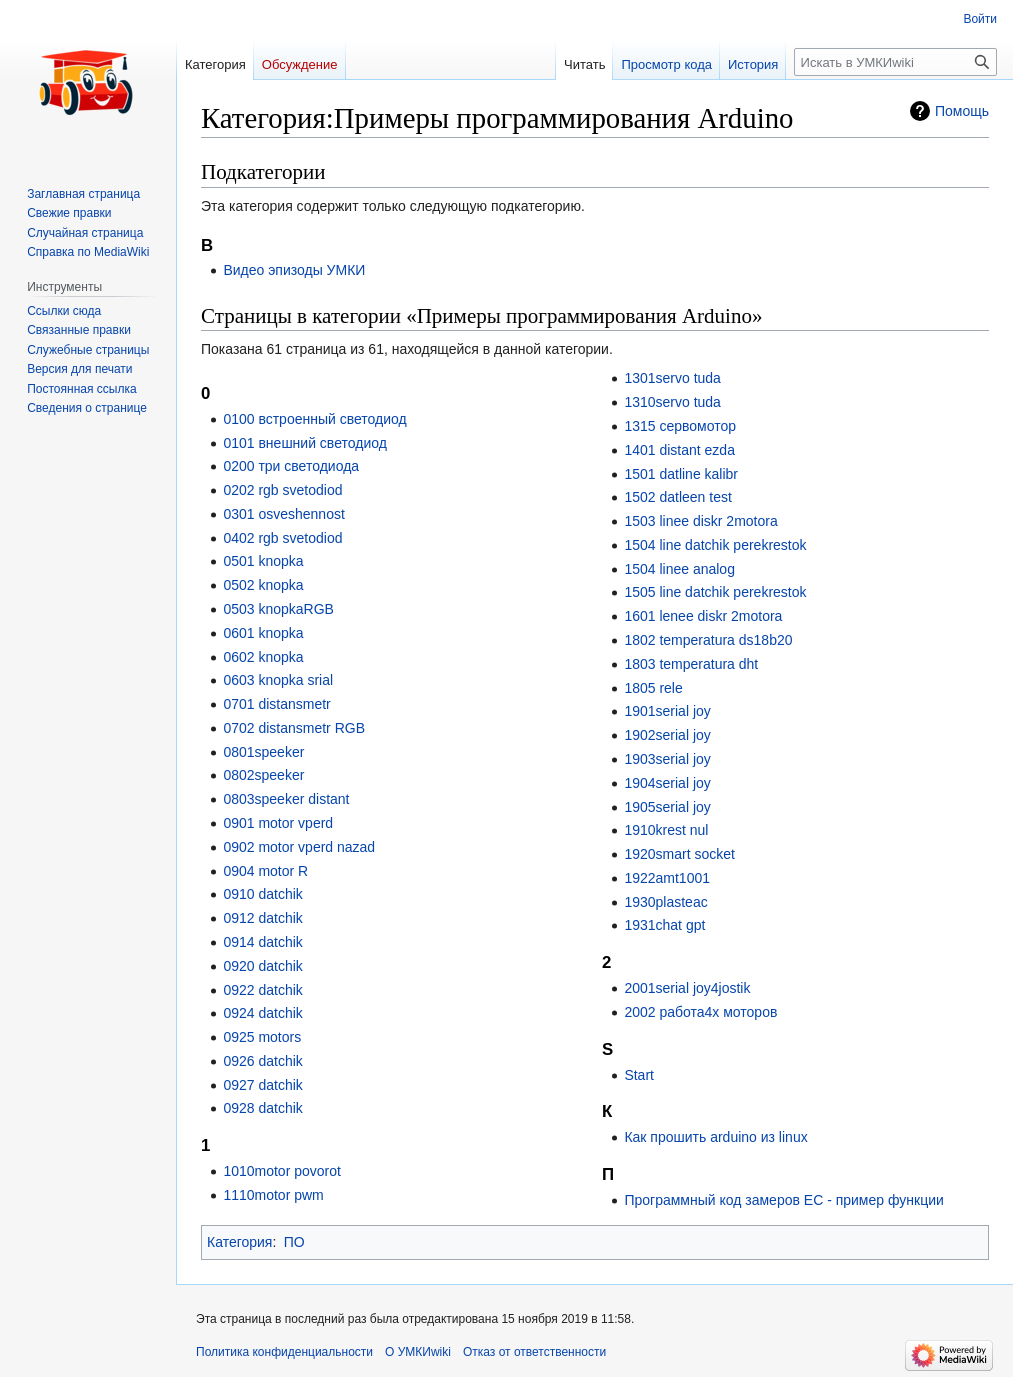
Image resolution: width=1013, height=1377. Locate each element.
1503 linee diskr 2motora (700, 521)
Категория (239, 1242)
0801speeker (263, 752)
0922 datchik (262, 990)
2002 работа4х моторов (700, 1012)
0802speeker (263, 775)
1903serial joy (667, 759)
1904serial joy (667, 783)
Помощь (962, 111)
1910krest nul (666, 830)
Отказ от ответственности (534, 1352)
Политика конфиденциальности (284, 1352)
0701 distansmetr (276, 704)
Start (639, 1075)
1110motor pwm (273, 1195)
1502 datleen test (677, 497)
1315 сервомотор (680, 426)
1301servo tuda (672, 378)
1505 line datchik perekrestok (715, 592)
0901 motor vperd (278, 823)
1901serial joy (667, 711)
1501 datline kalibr (681, 474)
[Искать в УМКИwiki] (895, 62)
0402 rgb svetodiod (282, 538)
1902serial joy (667, 735)
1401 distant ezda (679, 450)
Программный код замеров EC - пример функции (783, 1200)
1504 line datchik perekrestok (715, 545)
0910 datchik (262, 894)
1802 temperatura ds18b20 (708, 640)
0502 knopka (263, 585)
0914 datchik (262, 942)
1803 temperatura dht (691, 664)
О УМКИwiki (418, 1352)
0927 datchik (262, 1085)
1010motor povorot (282, 1171)
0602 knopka (263, 657)
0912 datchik (262, 918)
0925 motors (262, 1037)
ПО (294, 1242)
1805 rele (653, 688)
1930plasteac (665, 902)
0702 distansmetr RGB (294, 728)
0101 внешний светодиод (304, 443)
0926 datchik (262, 1061)
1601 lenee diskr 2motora (703, 616)
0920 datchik (262, 966)
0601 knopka (263, 633)
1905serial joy (667, 807)
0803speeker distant (286, 799)
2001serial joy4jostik (687, 988)
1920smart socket (679, 854)
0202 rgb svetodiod (282, 490)
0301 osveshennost (283, 514)
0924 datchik (262, 1013)
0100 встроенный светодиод (314, 419)
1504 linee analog (679, 569)
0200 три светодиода (291, 466)
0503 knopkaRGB (278, 609)
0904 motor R (265, 871)
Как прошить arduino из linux (715, 1137)
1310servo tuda (672, 402)
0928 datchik (262, 1108)
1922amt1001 (667, 878)
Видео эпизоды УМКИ (294, 270)
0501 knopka (263, 561)
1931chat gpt (664, 925)
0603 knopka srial (278, 680)
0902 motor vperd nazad (299, 847)
